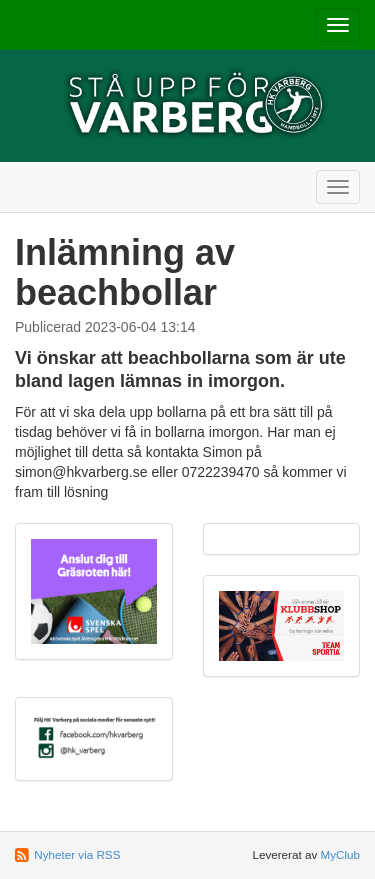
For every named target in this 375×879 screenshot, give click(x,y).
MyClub (340, 854)
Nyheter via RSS (77, 854)
